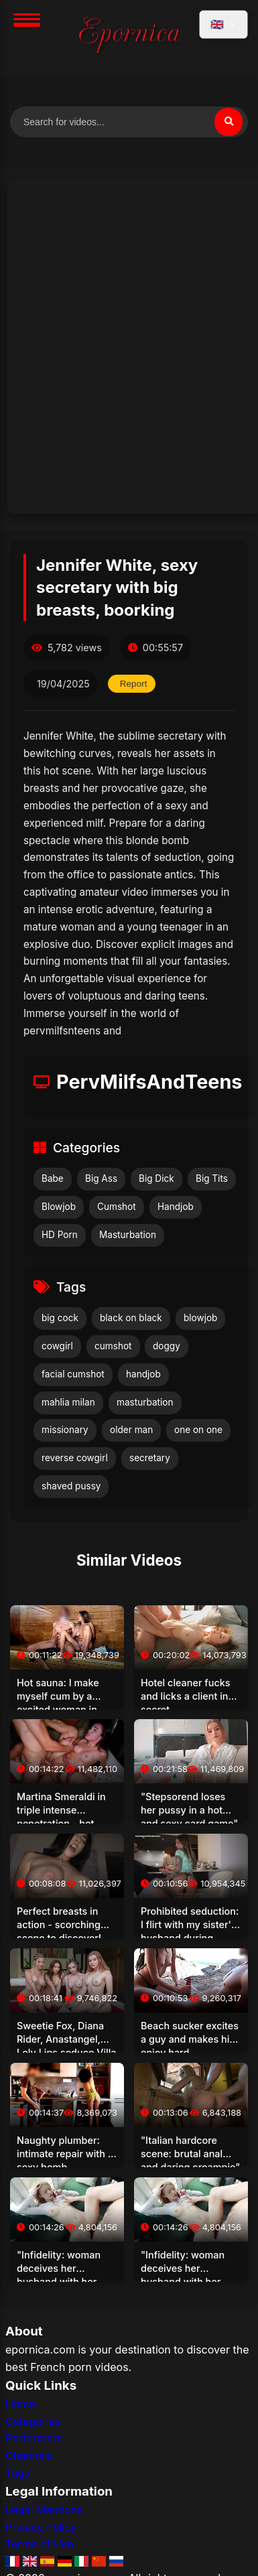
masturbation (145, 1402)
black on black (131, 1317)
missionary (65, 1429)
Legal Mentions (43, 2509)
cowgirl (57, 1346)
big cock (60, 1317)
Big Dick (156, 1178)
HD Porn (60, 1234)
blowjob (200, 1317)
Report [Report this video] (133, 684)
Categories (32, 2421)
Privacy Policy (40, 2527)
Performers (33, 2438)
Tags (17, 2473)
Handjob (175, 1206)
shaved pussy (71, 1486)
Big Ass (101, 1178)
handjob (143, 1374)
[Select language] (223, 24)
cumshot (113, 1346)
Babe (53, 1178)
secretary (149, 1457)
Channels (29, 2455)
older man (131, 1429)
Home (20, 2404)
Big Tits (212, 1178)
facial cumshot (73, 1374)
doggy (166, 1346)
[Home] (129, 37)
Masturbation (127, 1234)
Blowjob (59, 1206)
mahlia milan (68, 1402)
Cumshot (116, 1206)
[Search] (228, 122)
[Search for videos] (129, 122)
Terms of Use (39, 2544)
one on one (198, 1429)
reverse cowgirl (75, 1457)
